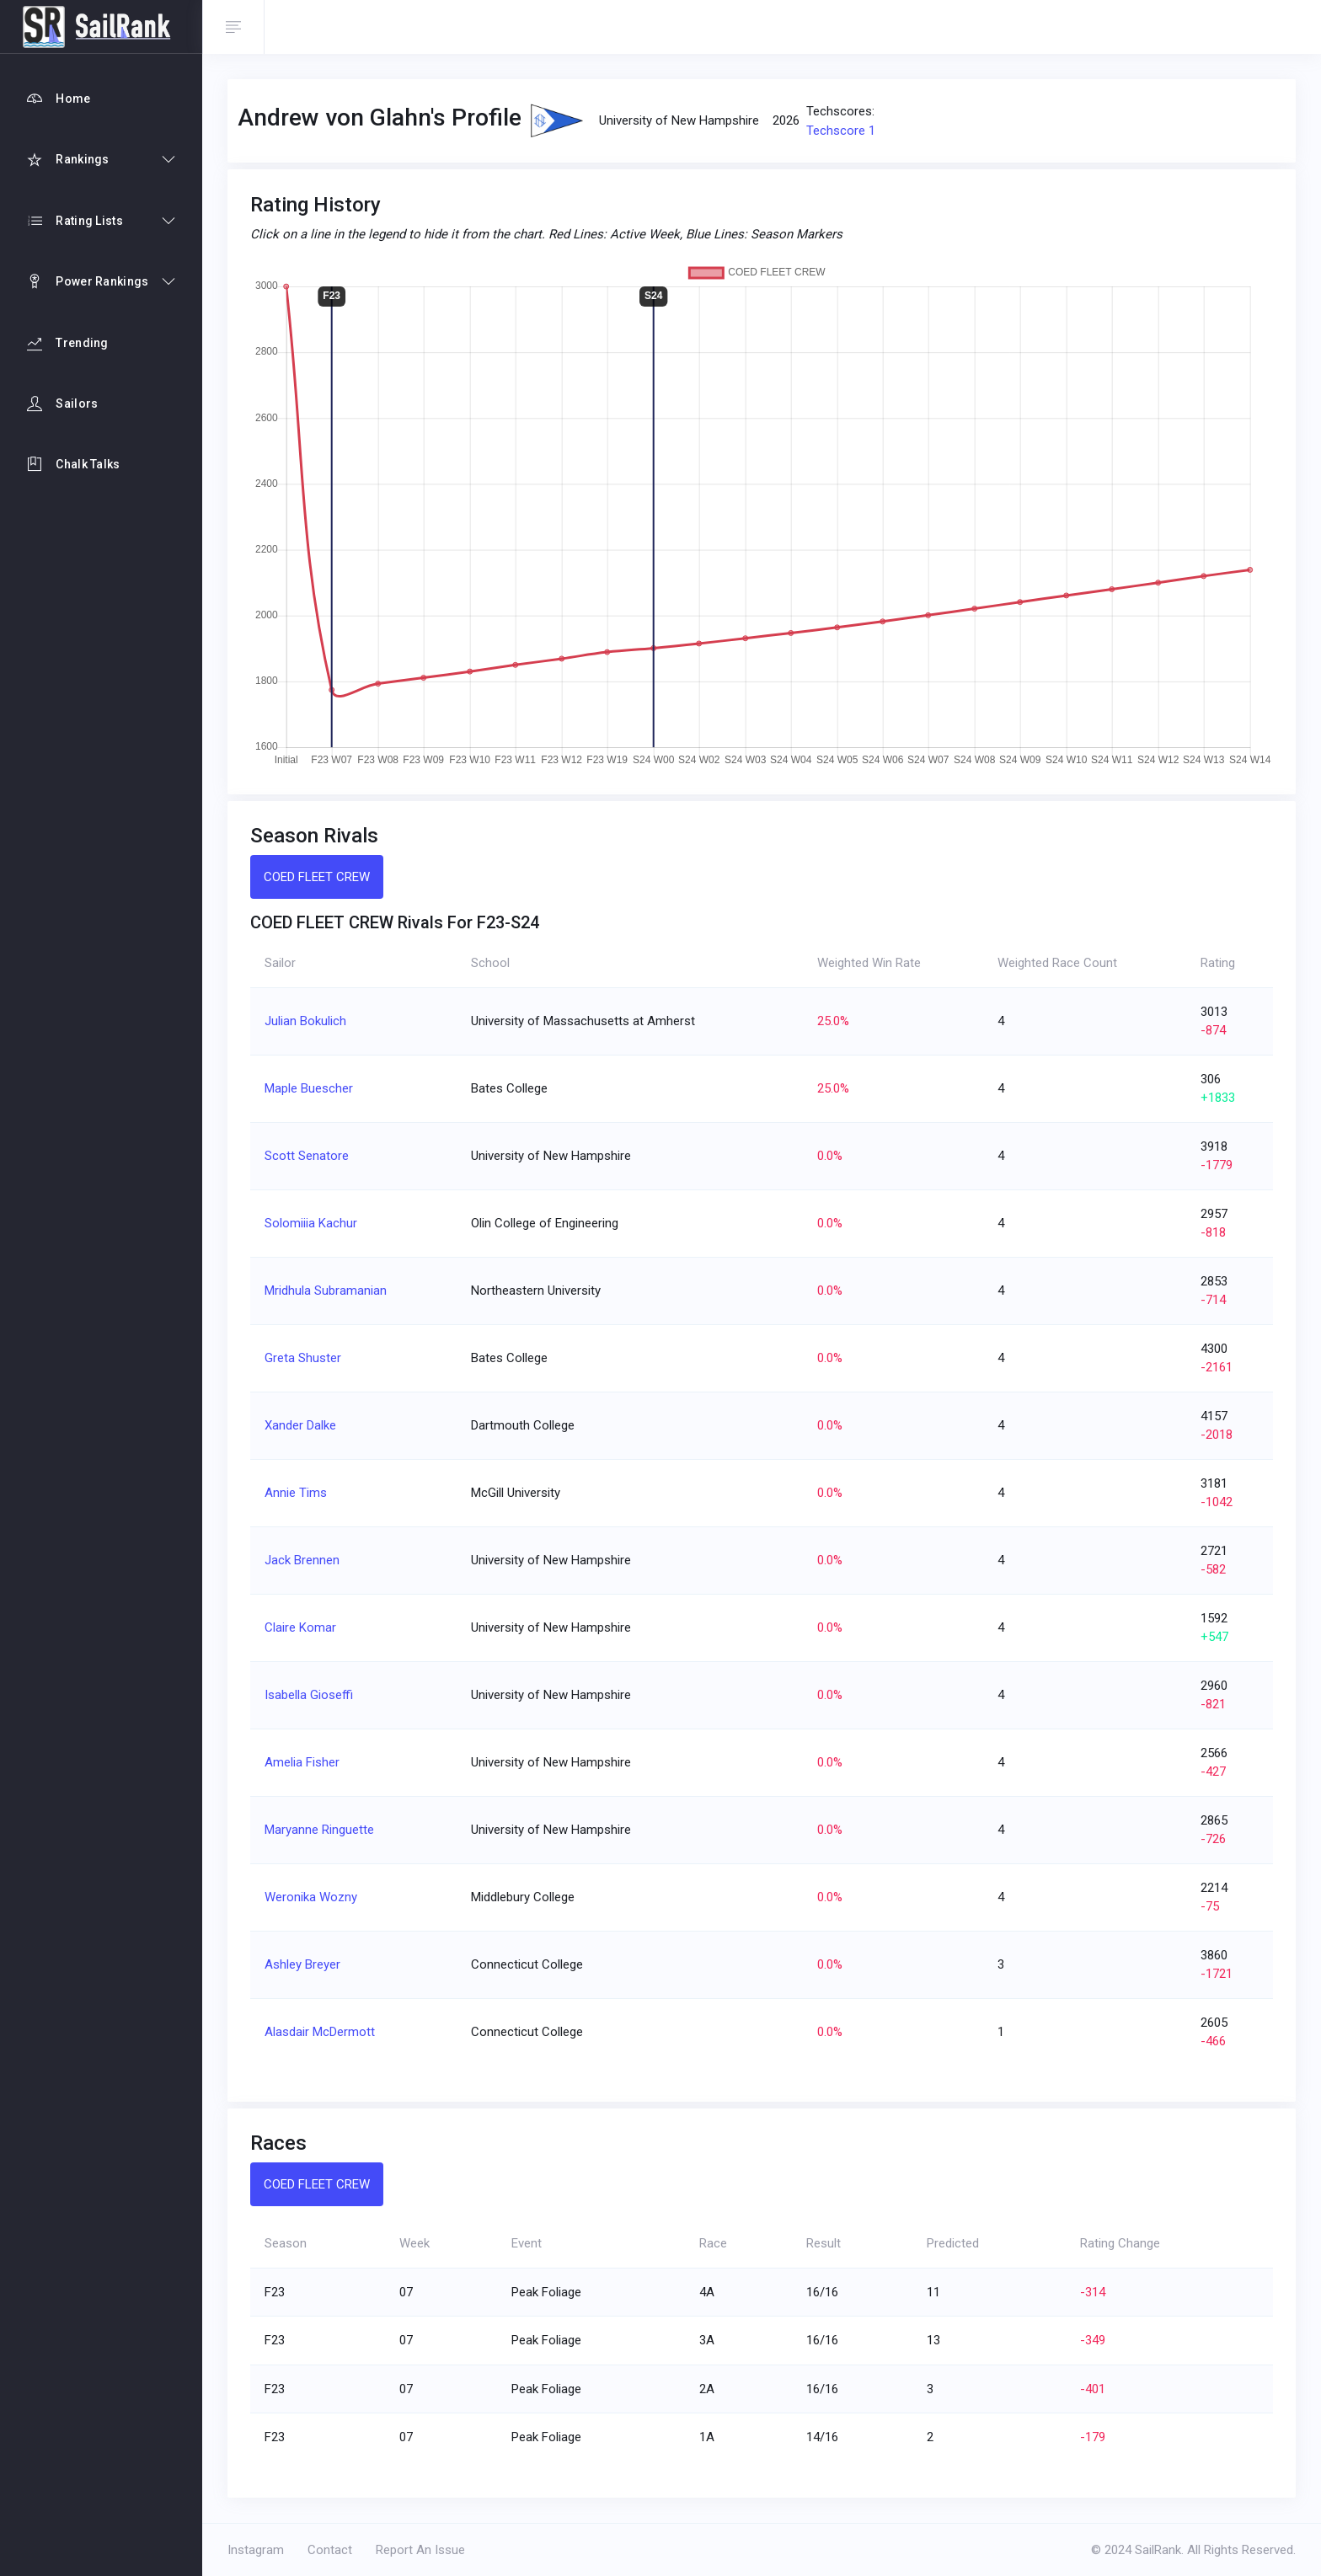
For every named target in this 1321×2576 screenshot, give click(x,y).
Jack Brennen (302, 1560)
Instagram (255, 2549)
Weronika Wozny (311, 1897)
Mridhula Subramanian (326, 1290)
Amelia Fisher (302, 1762)
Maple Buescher (309, 1088)
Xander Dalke (300, 1425)
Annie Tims (296, 1492)
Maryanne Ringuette (319, 1829)
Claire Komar (300, 1627)
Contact (330, 2549)
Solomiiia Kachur (311, 1223)
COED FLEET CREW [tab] (317, 876)
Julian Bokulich (305, 1021)
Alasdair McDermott (320, 2031)
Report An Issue (420, 2549)
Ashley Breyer (302, 1964)
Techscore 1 (840, 130)
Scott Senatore (307, 1155)
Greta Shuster (303, 1357)
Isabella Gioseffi (309, 1694)
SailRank (1158, 2549)
